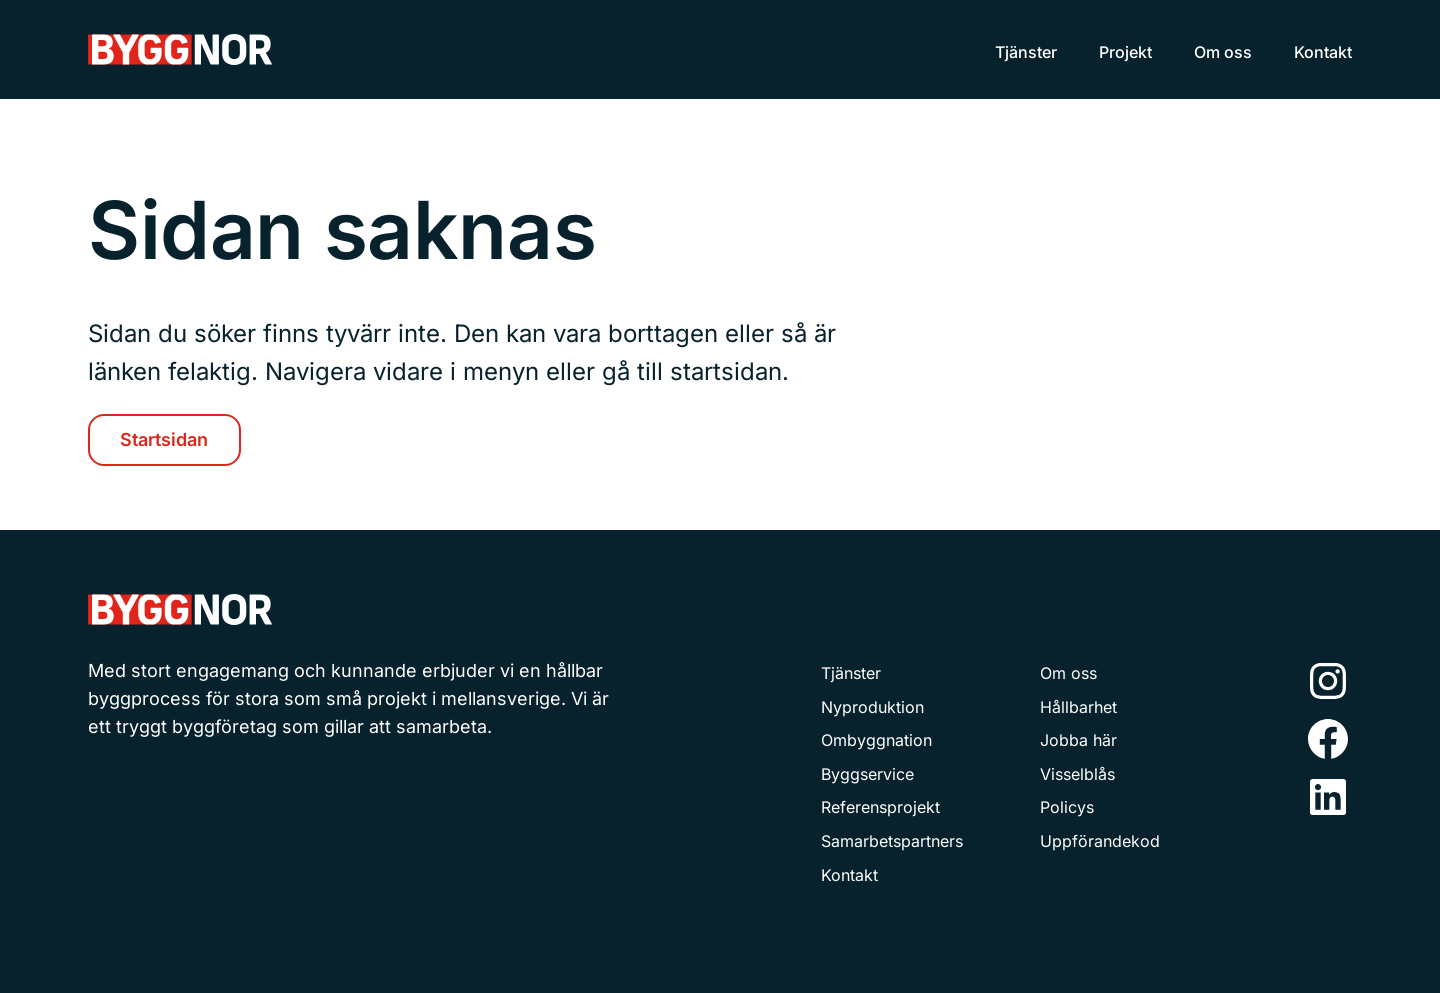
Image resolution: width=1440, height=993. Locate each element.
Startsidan (164, 439)
